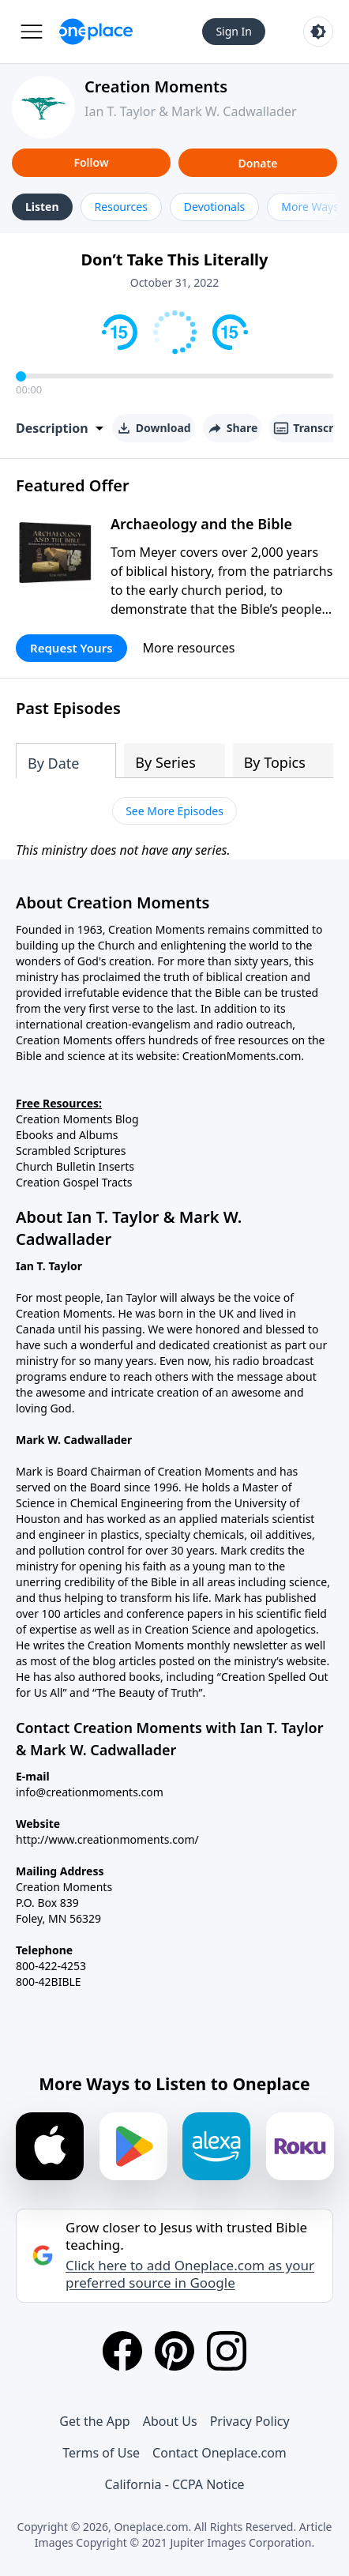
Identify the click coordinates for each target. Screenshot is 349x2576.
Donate (258, 163)
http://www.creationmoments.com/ (107, 1839)
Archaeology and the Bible (201, 523)
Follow (90, 162)
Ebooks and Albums (67, 1134)
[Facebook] (122, 2351)
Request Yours (71, 648)
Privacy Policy (250, 2421)
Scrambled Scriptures (71, 1150)
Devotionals (214, 206)
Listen (42, 206)
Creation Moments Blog (77, 1118)
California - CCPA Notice (174, 2484)
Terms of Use (101, 2452)
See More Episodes (174, 810)
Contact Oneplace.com (219, 2452)
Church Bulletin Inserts (75, 1166)
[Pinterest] (174, 2351)
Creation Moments (155, 86)
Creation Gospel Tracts (74, 1182)
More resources (189, 647)
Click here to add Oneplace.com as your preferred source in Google (190, 2274)
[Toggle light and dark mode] (318, 32)
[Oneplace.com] (96, 31)
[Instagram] (226, 2351)
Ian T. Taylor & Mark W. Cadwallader (190, 111)
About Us (170, 2421)
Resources (121, 206)
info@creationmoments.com (89, 1791)
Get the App (94, 2421)
